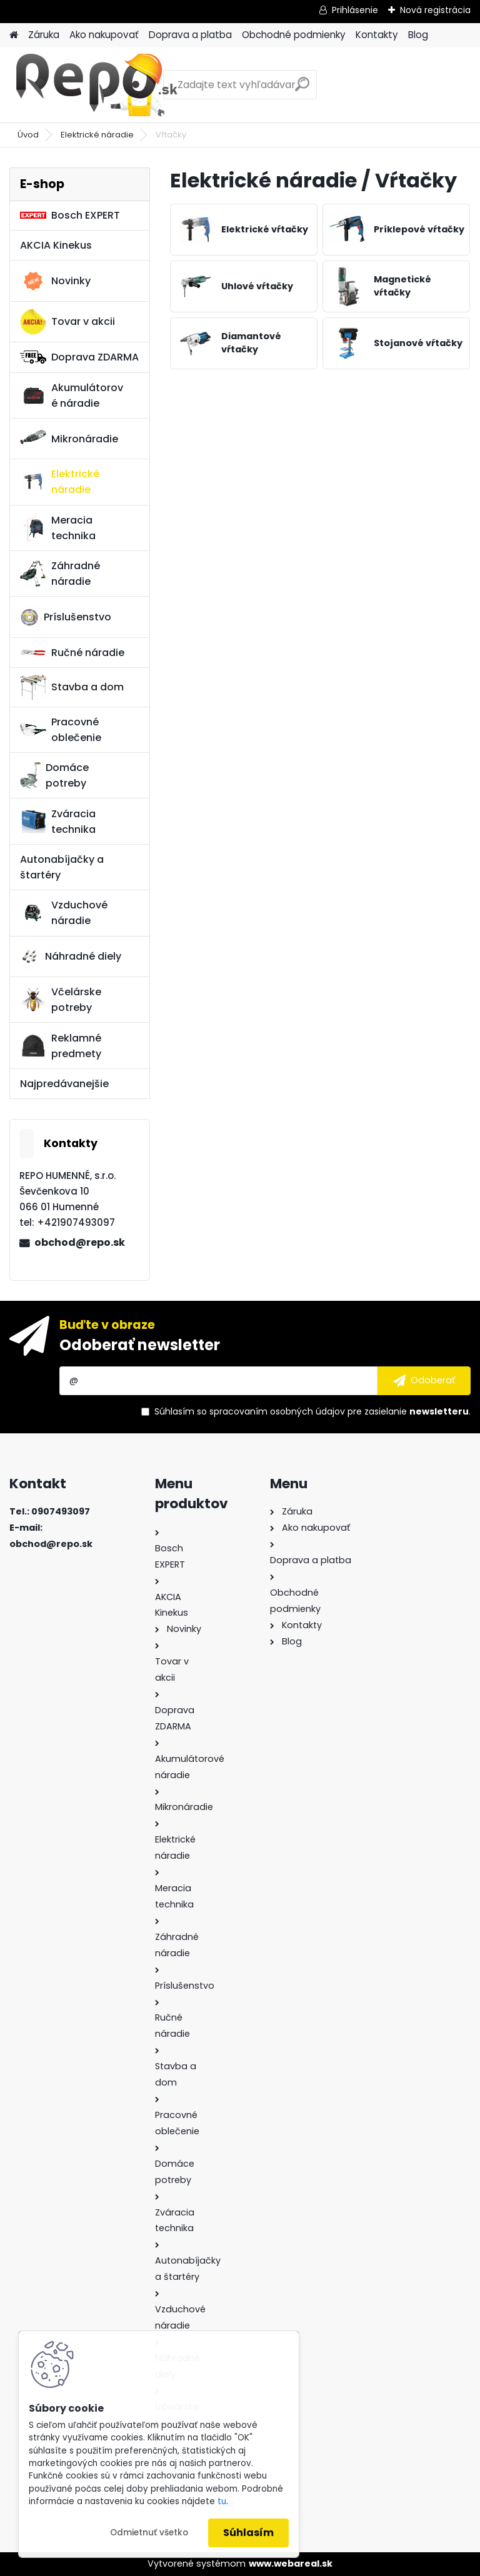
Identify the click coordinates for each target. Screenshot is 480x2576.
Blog (418, 34)
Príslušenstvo (65, 617)
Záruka (43, 34)
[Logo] (95, 85)
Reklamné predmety (60, 1046)
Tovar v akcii (67, 322)
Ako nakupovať (104, 34)
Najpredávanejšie (64, 1084)
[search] (302, 89)
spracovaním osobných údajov (277, 1411)
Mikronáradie (69, 438)
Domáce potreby (54, 775)
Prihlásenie (355, 10)
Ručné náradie (72, 652)
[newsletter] (424, 1381)
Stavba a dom (72, 687)
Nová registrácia (435, 10)
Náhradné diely (70, 956)
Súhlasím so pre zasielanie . (312, 1411)
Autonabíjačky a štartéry (62, 867)
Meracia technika (58, 528)
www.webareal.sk (290, 2563)
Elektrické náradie (97, 135)
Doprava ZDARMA (79, 357)
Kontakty (377, 34)
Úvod (28, 135)
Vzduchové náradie (64, 913)
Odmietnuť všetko (149, 2533)
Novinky (55, 281)
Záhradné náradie (60, 574)
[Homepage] (13, 35)
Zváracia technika (58, 822)
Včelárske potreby (60, 1000)
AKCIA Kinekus (56, 245)
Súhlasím (248, 2532)
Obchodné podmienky (294, 34)
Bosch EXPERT (70, 215)
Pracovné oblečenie (60, 730)
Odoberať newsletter (139, 1345)
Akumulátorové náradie (71, 395)
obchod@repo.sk (79, 1242)
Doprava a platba (190, 34)
